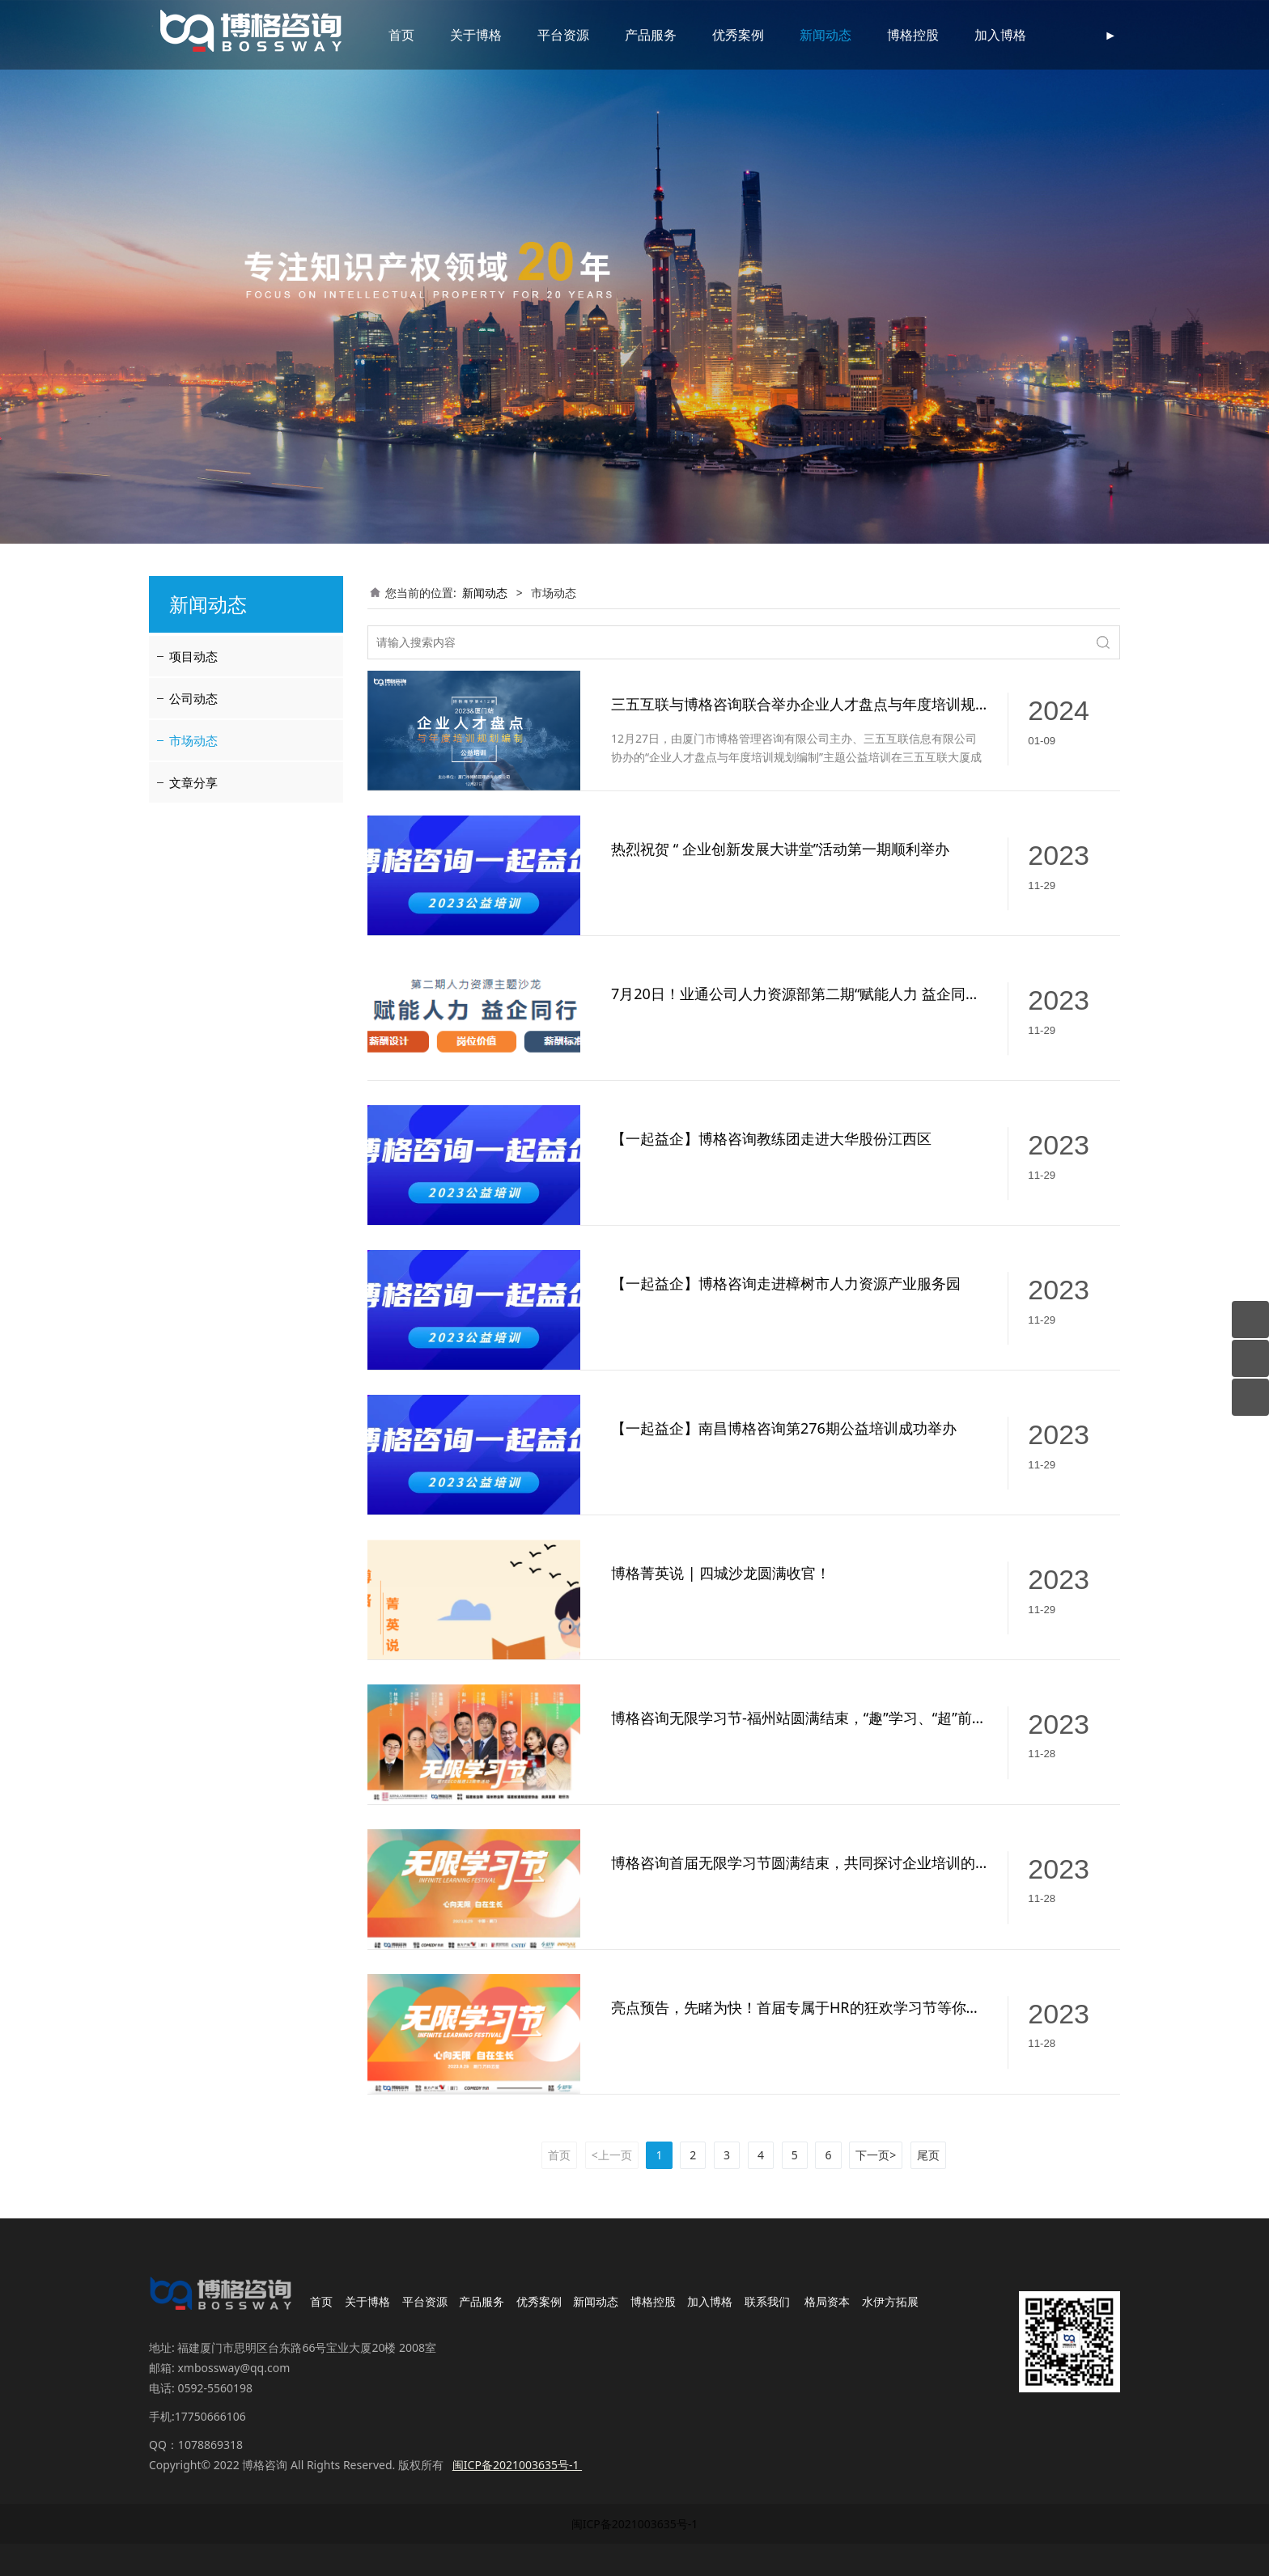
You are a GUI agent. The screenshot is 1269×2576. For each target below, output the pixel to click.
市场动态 (193, 740)
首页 (382, 35)
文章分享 (193, 782)
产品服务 (631, 35)
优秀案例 (719, 35)
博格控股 (893, 35)
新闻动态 (806, 35)
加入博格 (981, 35)
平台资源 (544, 35)
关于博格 (456, 35)
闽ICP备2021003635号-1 (634, 2524)
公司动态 (193, 698)
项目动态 (193, 656)
